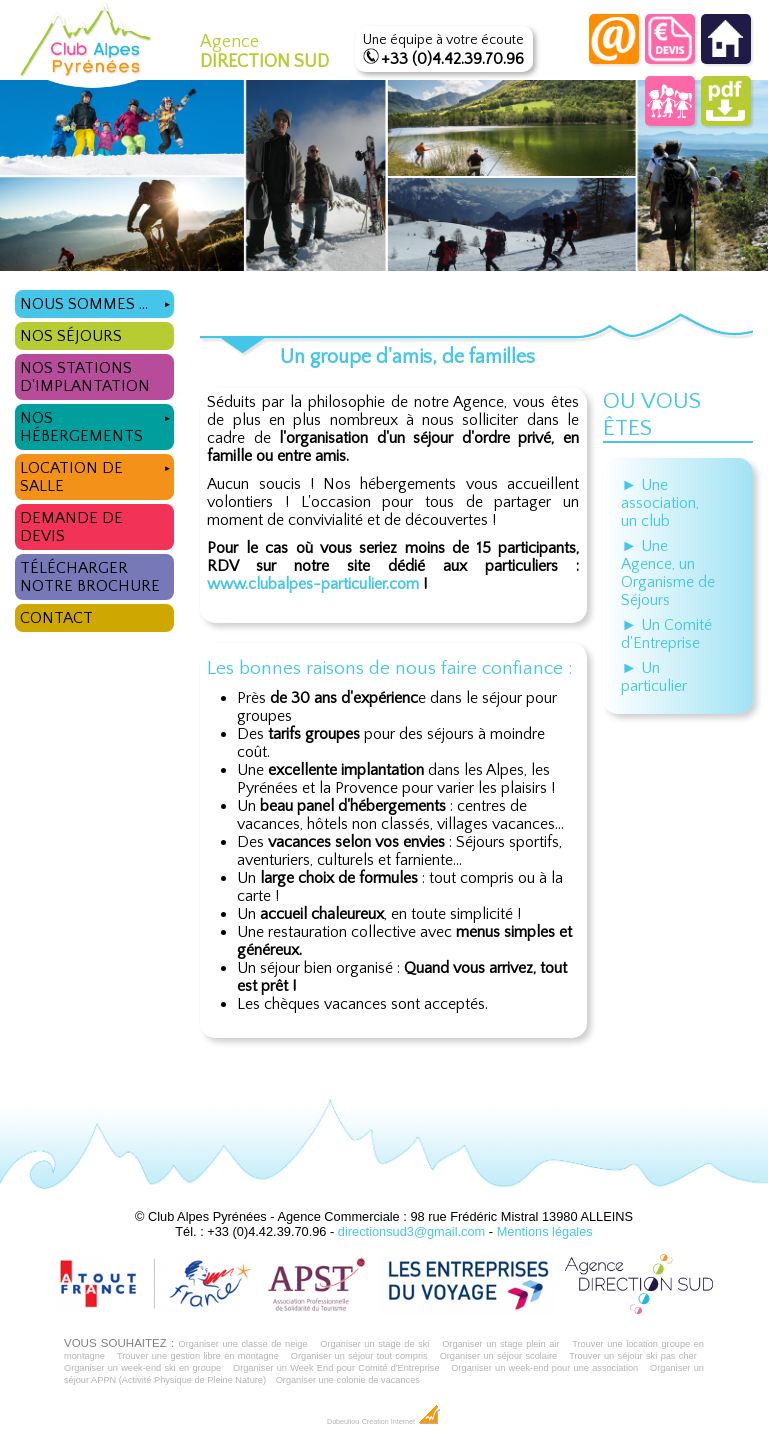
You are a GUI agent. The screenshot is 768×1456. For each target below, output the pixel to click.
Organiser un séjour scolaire (499, 1356)
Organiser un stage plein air (500, 1344)
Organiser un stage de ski (374, 1344)
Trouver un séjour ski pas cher (633, 1356)
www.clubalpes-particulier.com (313, 584)
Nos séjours (71, 336)
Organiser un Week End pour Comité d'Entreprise (336, 1368)
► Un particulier (654, 677)
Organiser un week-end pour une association (544, 1368)
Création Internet (401, 1422)
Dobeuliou (343, 1422)
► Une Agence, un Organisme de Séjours (668, 573)
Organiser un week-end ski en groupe (142, 1368)
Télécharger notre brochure (90, 577)
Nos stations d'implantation (85, 377)
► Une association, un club (660, 503)
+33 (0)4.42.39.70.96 (452, 59)
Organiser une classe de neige (242, 1344)
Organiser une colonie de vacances (348, 1380)
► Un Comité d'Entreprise (666, 634)
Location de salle (97, 474)
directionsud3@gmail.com (411, 1231)
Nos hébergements (97, 424)
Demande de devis (71, 527)
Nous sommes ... (97, 301)
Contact (56, 618)
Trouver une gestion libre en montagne (198, 1356)
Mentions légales (545, 1231)
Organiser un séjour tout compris (359, 1356)
